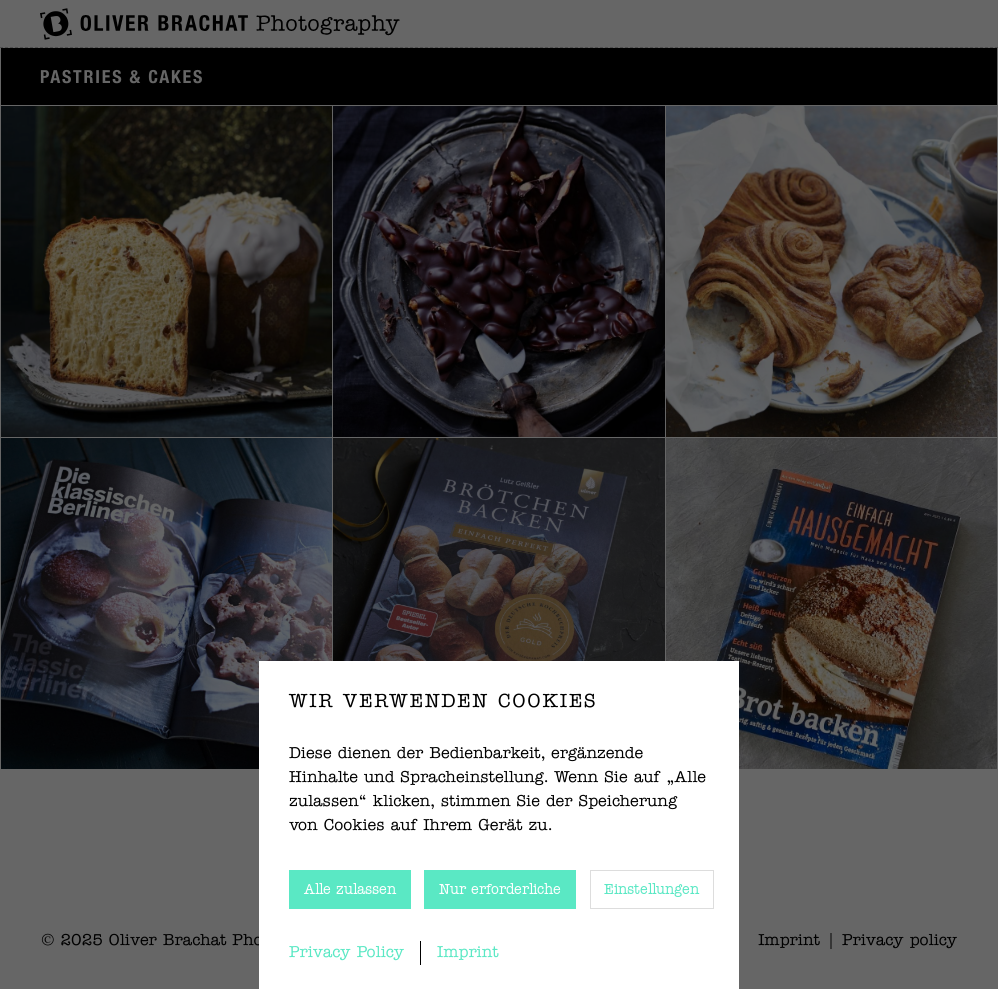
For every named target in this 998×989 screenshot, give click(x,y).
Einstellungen (651, 890)
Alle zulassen (350, 890)
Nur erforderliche (500, 890)
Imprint (468, 953)
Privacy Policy (346, 953)
